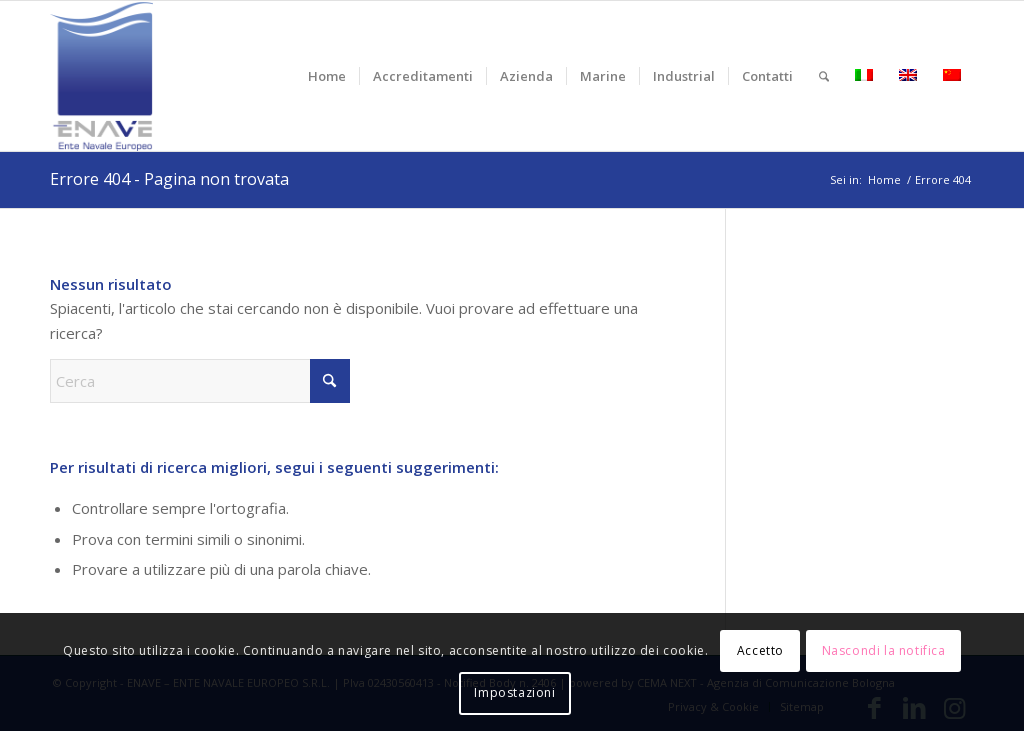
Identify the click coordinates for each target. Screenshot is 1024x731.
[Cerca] (824, 76)
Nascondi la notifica (884, 650)
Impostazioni (514, 692)
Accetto (760, 650)
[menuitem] (327, 76)
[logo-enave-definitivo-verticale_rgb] (101, 76)
